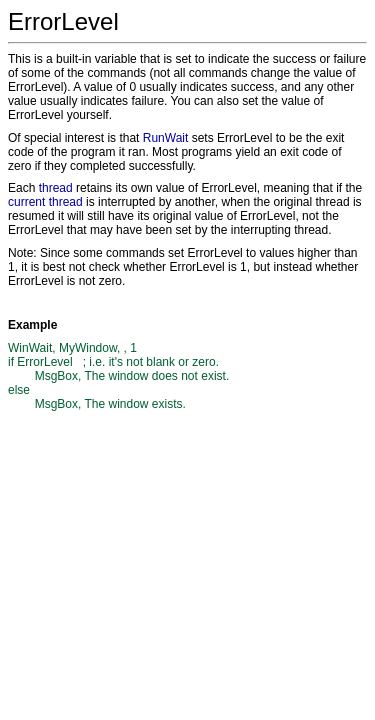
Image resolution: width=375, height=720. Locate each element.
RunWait (166, 138)
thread (56, 188)
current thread (45, 202)
